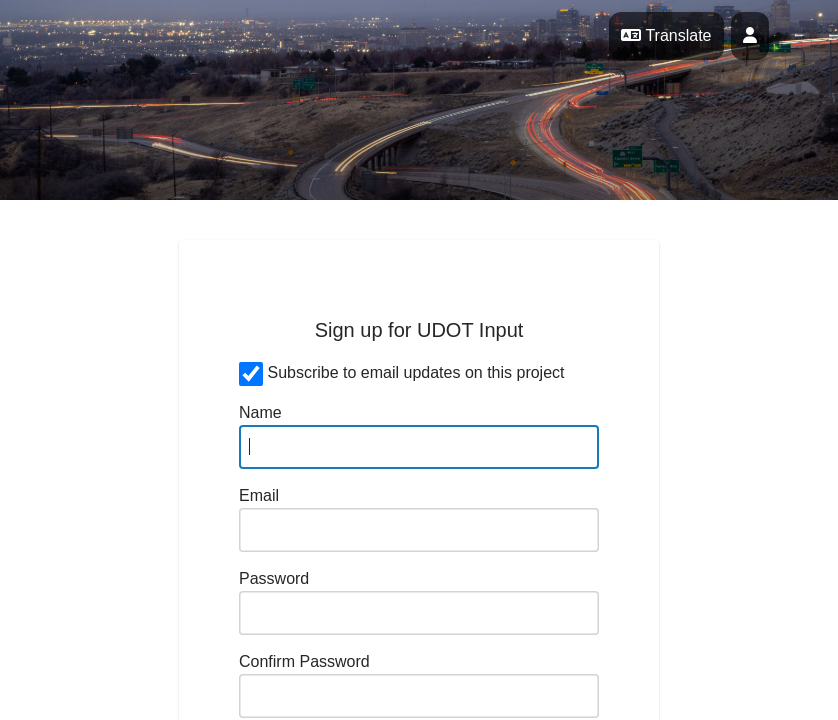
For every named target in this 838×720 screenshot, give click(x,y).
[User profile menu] (750, 36)
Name (260, 412)
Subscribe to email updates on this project (415, 372)
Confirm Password (304, 661)
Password (274, 578)
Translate (666, 35)
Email (259, 495)
